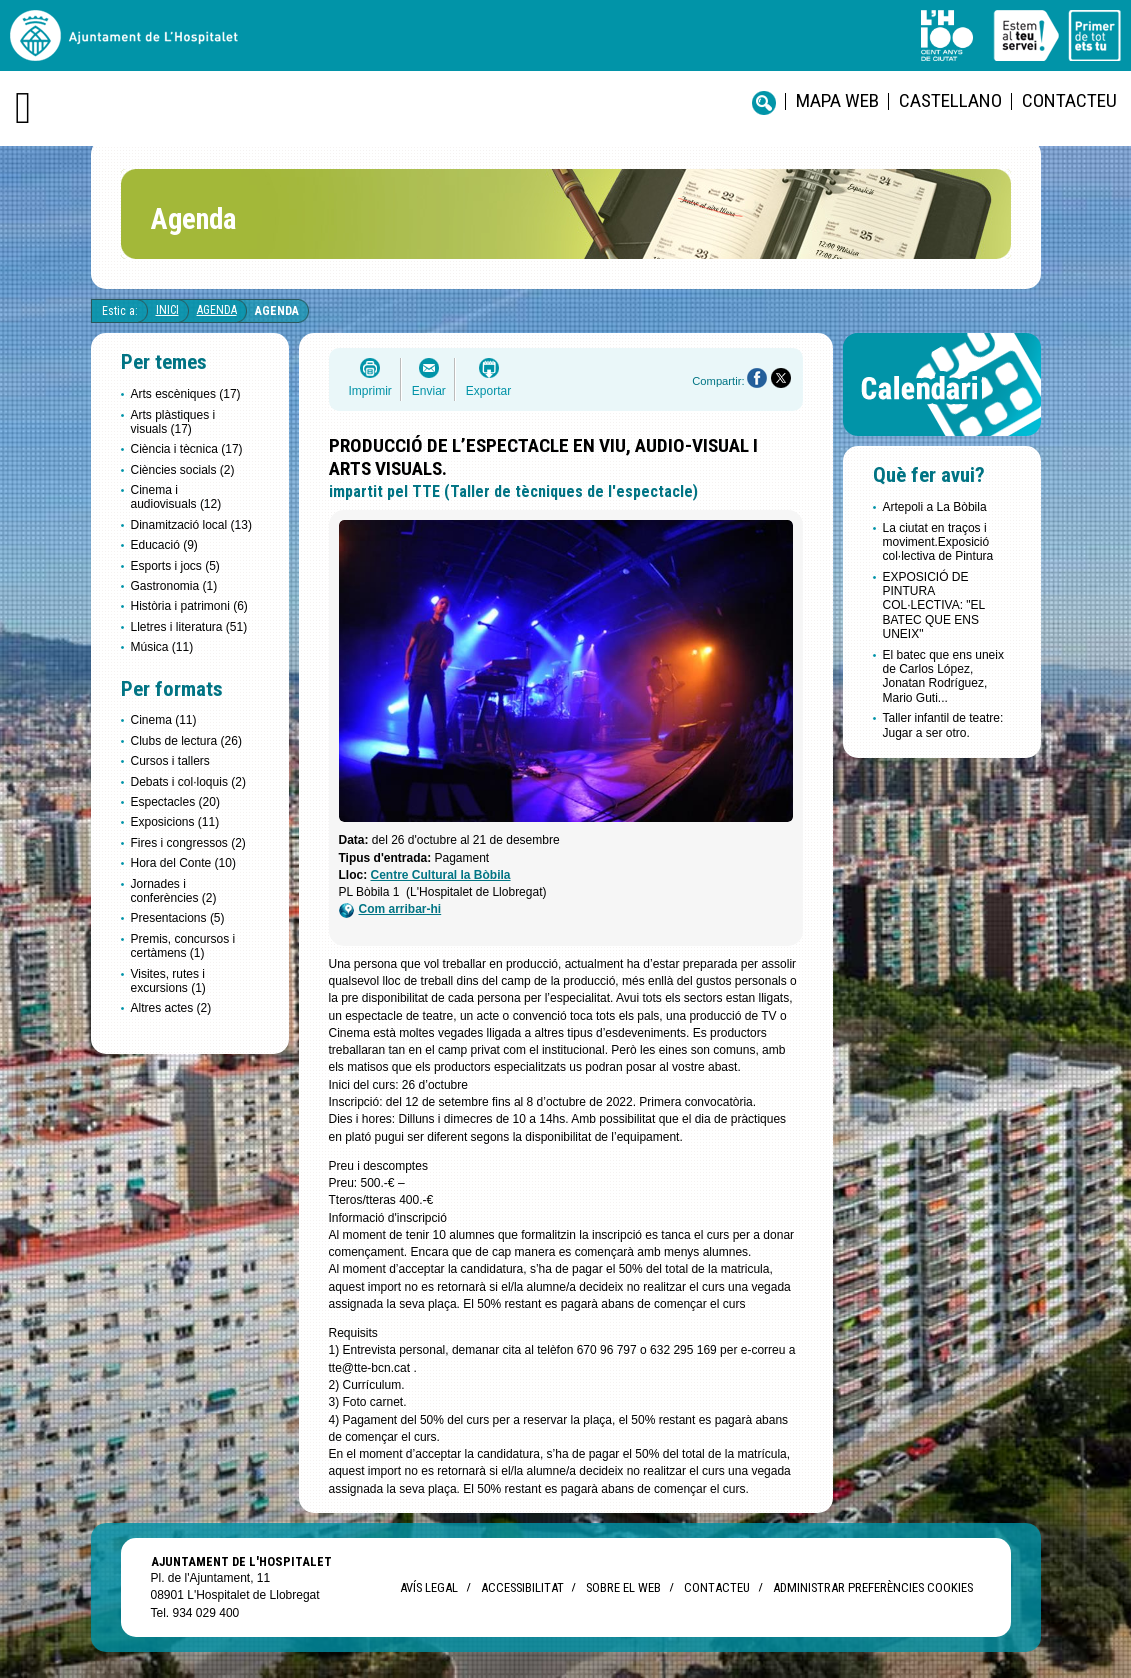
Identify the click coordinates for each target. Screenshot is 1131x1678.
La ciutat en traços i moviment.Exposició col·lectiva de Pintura (938, 542)
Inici (167, 310)
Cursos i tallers (170, 761)
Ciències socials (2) (183, 470)
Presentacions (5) (178, 918)
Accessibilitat (522, 1587)
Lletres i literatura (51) (189, 627)
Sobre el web (623, 1587)
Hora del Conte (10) (183, 863)
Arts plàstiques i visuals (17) (173, 422)
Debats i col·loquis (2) (188, 782)
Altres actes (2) (171, 1008)
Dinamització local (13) (191, 525)
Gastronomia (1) (174, 586)
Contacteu (1069, 100)
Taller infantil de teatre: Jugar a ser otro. (943, 725)
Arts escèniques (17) (186, 394)
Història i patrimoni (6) (189, 606)
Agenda (217, 310)
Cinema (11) (164, 720)
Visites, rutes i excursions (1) (168, 981)
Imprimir (370, 391)
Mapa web (837, 100)
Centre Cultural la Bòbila (441, 875)
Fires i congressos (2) (188, 843)
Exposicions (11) (175, 822)
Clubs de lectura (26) (186, 741)
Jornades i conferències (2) (174, 891)
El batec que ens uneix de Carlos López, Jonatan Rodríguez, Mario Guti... (943, 676)
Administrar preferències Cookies (873, 1587)
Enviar (429, 391)
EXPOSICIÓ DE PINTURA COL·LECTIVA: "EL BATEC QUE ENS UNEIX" (934, 606)
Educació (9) (164, 545)
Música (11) (162, 647)
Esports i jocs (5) (175, 566)
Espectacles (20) (175, 802)
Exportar (488, 391)
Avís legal (429, 1587)
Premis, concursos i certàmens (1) (183, 946)
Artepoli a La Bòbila (935, 507)
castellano (950, 100)
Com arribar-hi (390, 909)
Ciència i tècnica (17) (187, 449)
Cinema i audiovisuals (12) (176, 497)
